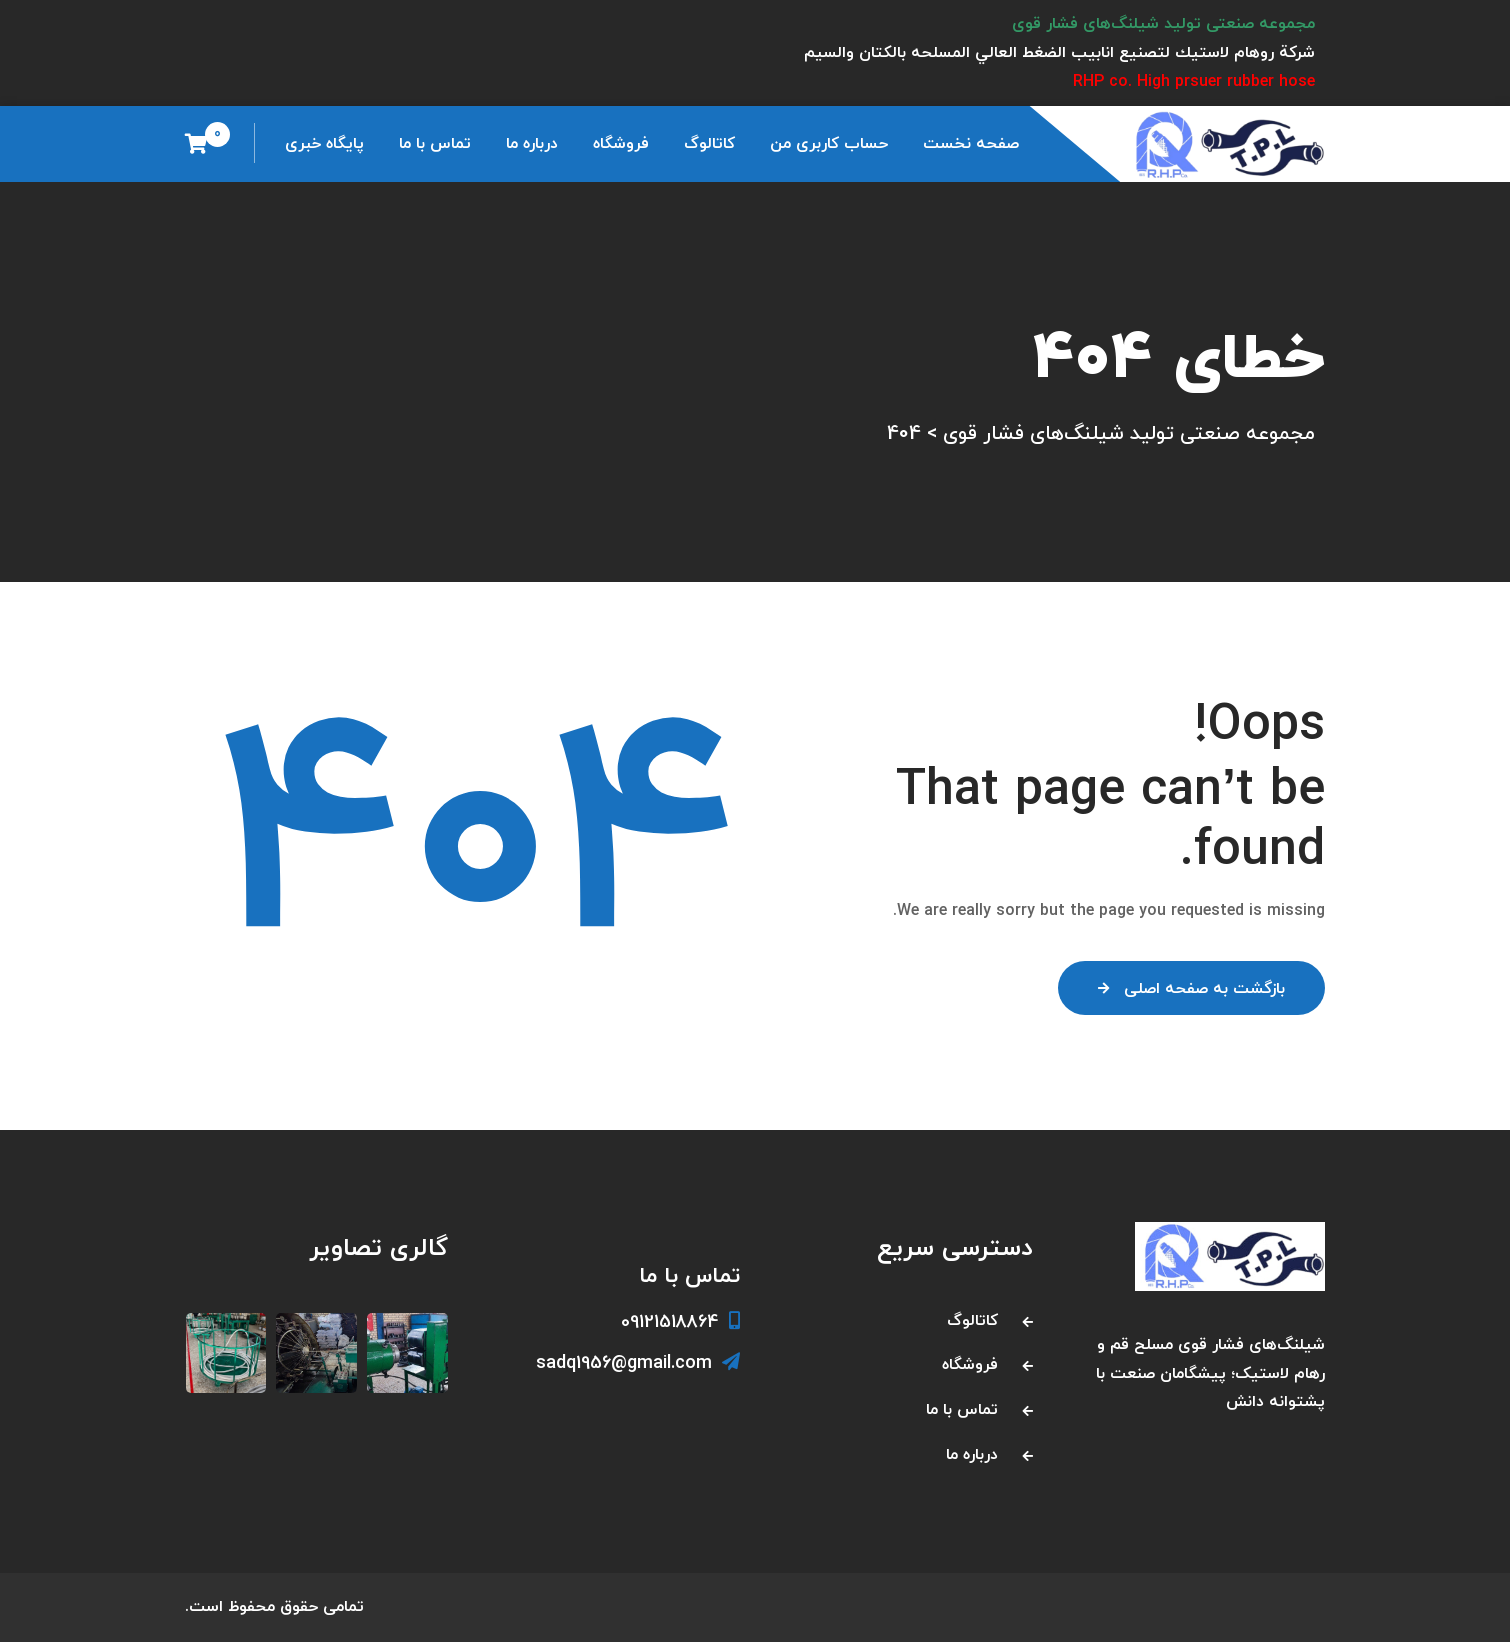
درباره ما (532, 144)
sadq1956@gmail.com (638, 1363)
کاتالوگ (709, 144)
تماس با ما (435, 144)
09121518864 (680, 1322)
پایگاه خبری (324, 144)
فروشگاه (621, 144)
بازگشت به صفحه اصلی (1191, 989)
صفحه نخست (971, 144)
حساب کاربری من (829, 144)
